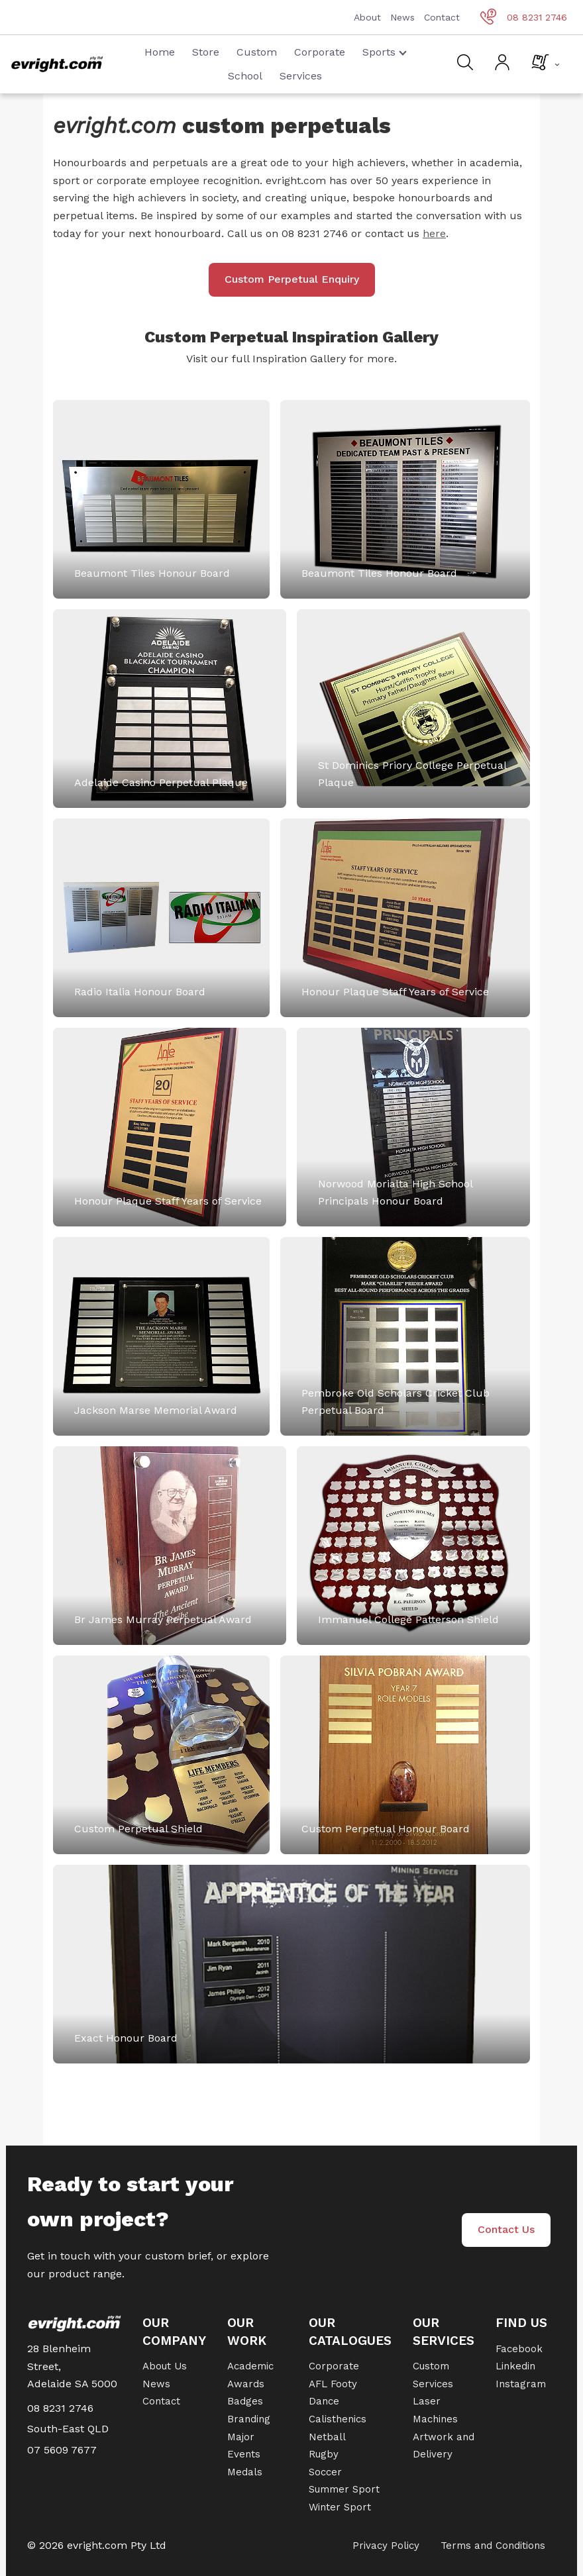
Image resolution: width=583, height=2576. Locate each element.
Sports (384, 52)
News (402, 17)
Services (301, 76)
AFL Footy (333, 2384)
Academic (250, 2366)
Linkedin (515, 2366)
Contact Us (506, 2229)
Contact (442, 17)
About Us (164, 2366)
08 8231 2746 (523, 17)
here (434, 233)
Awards (245, 2384)
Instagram (521, 2384)
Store (205, 52)
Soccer (325, 2472)
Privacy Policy (385, 2545)
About (367, 17)
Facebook (519, 2349)
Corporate (319, 52)
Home (159, 52)
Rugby (324, 2454)
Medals (244, 2472)
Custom (257, 52)
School (245, 76)
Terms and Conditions (493, 2545)
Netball (327, 2437)
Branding (248, 2419)
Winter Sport (340, 2507)
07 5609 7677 (62, 2450)
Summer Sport (344, 2489)
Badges (245, 2401)
